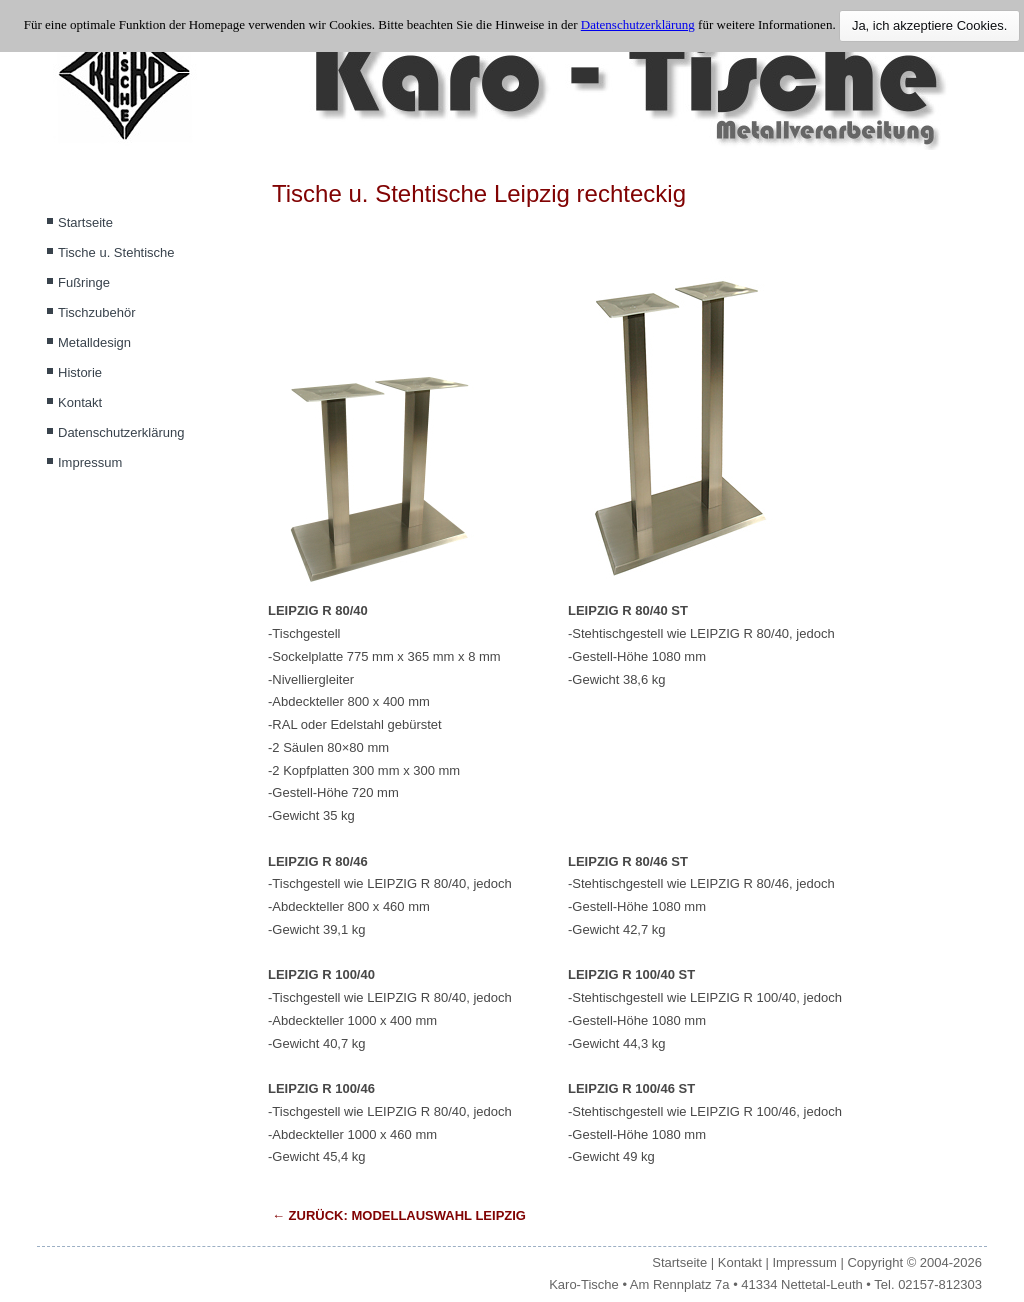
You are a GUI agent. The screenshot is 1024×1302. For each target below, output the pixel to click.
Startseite (85, 222)
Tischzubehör (97, 312)
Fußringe (84, 282)
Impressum (90, 462)
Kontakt (80, 402)
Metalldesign (94, 342)
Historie (80, 372)
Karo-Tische (584, 1284)
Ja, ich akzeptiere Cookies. (929, 25)
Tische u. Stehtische (116, 252)
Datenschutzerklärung (121, 432)
